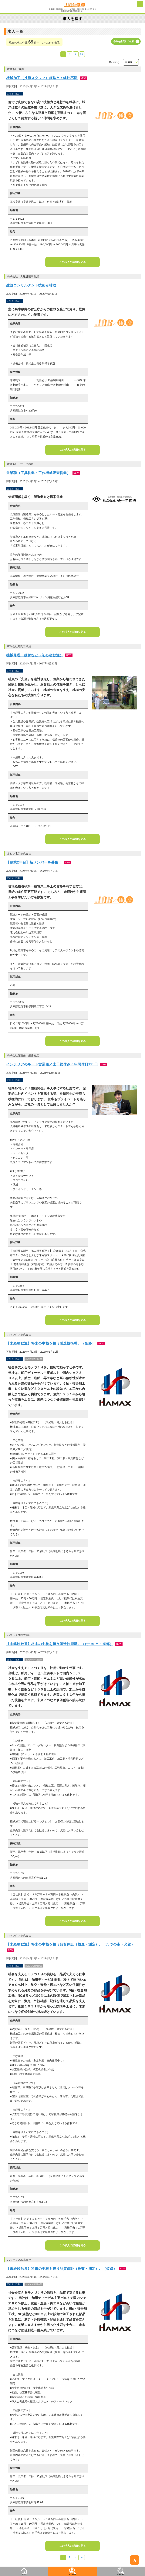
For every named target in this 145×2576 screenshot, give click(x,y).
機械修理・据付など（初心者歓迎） (34, 655)
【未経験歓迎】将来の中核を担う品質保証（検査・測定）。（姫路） (61, 2269)
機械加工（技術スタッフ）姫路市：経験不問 (42, 78)
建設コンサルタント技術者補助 (31, 285)
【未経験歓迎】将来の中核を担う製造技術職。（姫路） (51, 1343)
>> (81, 54)
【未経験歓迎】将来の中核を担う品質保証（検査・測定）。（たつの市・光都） (70, 1944)
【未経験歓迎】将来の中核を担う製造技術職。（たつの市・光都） (59, 1644)
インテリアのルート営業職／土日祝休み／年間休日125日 (52, 1064)
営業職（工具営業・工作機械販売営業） (38, 473)
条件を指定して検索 (123, 41)
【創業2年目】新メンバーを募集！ (34, 862)
